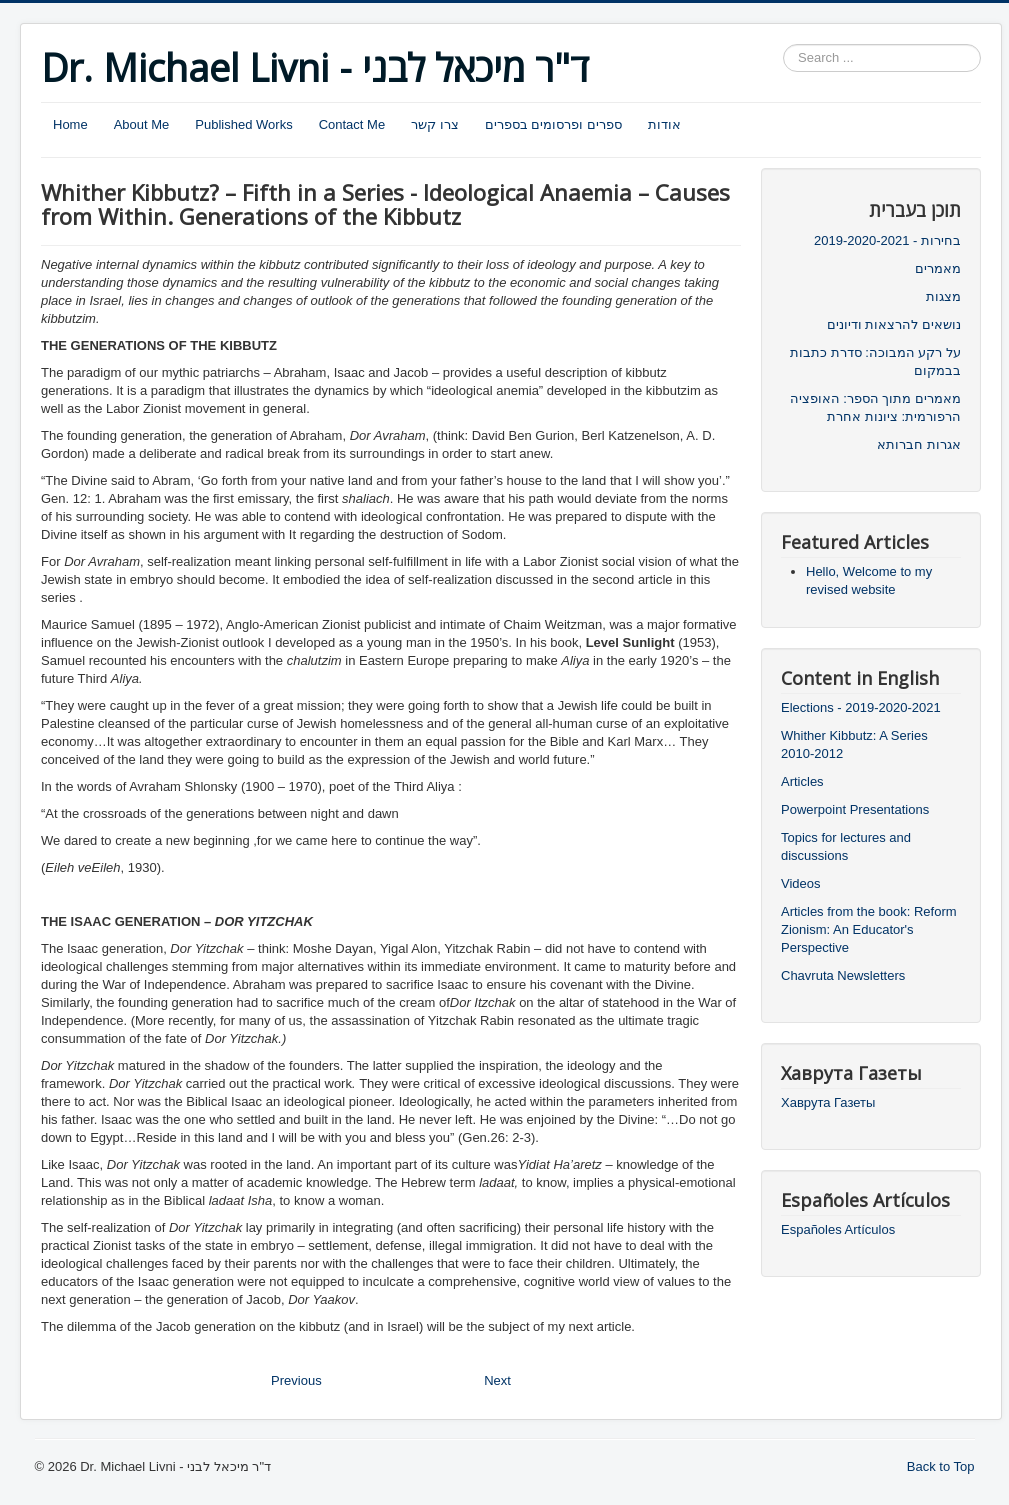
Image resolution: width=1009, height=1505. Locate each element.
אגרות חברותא (919, 444)
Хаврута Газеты (828, 1102)
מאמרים (938, 268)
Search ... (783, 44)
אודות (664, 124)
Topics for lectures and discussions (846, 846)
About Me (142, 124)
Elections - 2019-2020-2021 (861, 707)
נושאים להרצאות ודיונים (894, 324)
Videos (801, 883)
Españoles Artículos (838, 1229)
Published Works (243, 124)
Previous (296, 1380)
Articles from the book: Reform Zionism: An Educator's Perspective (869, 929)
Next (497, 1380)
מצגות (943, 296)
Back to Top (941, 1466)
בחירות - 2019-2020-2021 (887, 240)
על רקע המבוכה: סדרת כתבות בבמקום (875, 361)
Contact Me (352, 124)
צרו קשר (435, 124)
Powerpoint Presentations (855, 809)
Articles (802, 781)
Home (70, 124)
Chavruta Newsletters (843, 975)
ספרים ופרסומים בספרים (553, 124)
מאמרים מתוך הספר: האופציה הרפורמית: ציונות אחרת (875, 407)
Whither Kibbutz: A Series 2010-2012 (854, 744)
